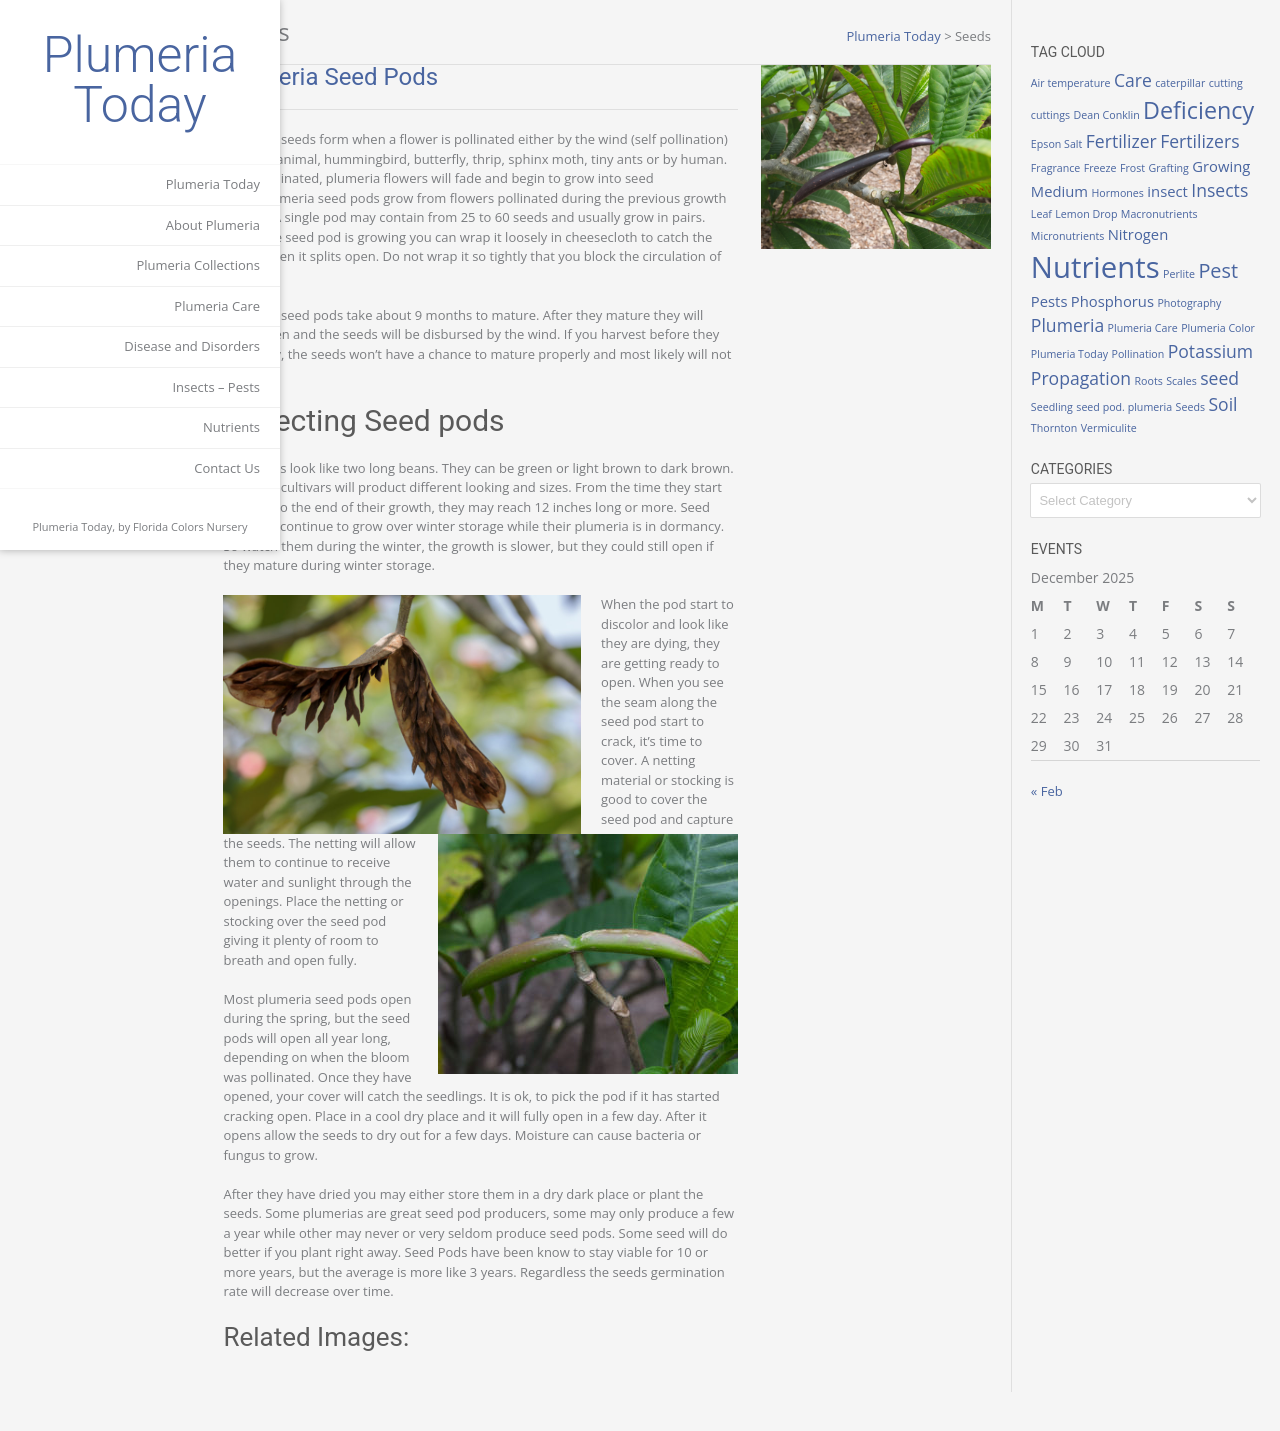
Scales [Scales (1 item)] (1200, 427)
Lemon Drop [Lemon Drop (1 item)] (1166, 235)
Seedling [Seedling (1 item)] (1071, 453)
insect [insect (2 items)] (1186, 208)
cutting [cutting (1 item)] (1067, 103)
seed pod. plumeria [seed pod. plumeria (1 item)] (1143, 453)
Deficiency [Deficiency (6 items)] (1105, 130)
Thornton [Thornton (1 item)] (1073, 474)
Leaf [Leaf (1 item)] (1120, 235)
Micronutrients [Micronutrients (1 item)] (1166, 256)
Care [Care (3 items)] (1152, 80)
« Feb (1066, 837)
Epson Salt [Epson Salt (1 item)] (1190, 135)
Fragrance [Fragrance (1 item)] (1231, 164)
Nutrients (231, 427)
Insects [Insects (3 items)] (1078, 232)
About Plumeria (213, 225)
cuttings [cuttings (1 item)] (1107, 103)
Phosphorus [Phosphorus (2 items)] (1209, 325)
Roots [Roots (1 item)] (1168, 427)
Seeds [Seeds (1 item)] (1209, 453)
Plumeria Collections (198, 265)
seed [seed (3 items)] (1238, 424)
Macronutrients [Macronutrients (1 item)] (1088, 256)
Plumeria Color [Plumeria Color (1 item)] (1113, 375)
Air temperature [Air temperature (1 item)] (1090, 83)
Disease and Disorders (192, 346)
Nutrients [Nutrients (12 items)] (1178, 286)
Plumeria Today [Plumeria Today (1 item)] (1192, 375)
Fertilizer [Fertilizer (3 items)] (1085, 161)
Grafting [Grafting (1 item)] (1135, 187)
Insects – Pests (216, 387)
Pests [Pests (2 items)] (1146, 325)
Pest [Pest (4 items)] (1105, 323)
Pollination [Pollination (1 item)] (1076, 401)
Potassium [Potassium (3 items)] (1148, 398)
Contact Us (227, 468)
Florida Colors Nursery (190, 526)
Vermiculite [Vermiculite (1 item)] (1128, 474)
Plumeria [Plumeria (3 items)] (1153, 352)
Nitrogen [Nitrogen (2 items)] (1080, 291)
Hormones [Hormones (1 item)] (1137, 210)
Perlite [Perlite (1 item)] (1066, 327)
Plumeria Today (140, 80)
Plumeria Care (217, 306)
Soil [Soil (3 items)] (1242, 450)
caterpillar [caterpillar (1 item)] (1199, 83)
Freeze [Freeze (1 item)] (1066, 187)
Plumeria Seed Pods (407, 77)
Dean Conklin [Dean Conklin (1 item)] (1163, 103)
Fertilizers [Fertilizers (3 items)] (1163, 161)
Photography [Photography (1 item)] (1082, 355)
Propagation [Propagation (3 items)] (1100, 424)
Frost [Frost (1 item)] (1098, 187)
